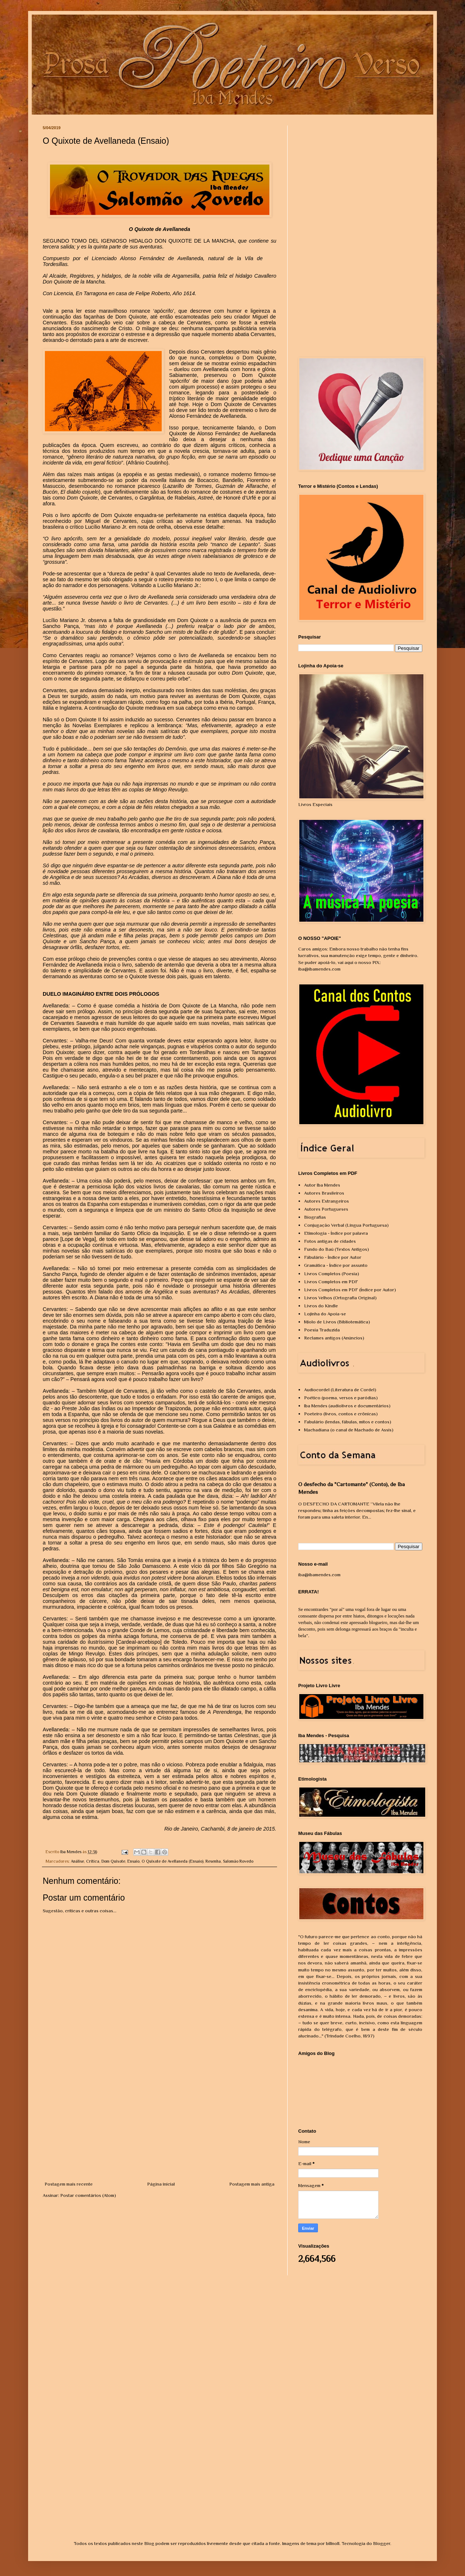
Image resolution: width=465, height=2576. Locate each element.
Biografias (315, 1217)
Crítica (92, 1861)
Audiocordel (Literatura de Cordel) (340, 1389)
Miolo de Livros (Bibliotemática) (337, 1321)
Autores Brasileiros (324, 1193)
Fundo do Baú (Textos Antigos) (336, 1249)
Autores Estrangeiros (326, 1201)
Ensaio (133, 1861)
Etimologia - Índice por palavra (336, 1233)
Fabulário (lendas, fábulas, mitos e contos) (347, 1421)
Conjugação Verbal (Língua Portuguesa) (346, 1225)
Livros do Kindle (321, 1305)
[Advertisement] (159, 2125)
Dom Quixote (113, 1861)
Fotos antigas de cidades (330, 1241)
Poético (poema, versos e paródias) (341, 1397)
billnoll (332, 2543)
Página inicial (161, 2184)
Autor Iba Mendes (322, 1185)
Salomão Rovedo (238, 1861)
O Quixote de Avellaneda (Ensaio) (172, 1861)
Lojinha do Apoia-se (325, 1313)
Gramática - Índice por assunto (336, 1265)
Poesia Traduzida (322, 1330)
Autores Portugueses (326, 1209)
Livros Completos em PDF (331, 1281)
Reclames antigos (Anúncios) (334, 1338)
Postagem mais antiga (251, 2184)
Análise (77, 1861)
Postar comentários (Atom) (88, 2195)
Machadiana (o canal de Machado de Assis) (348, 1429)
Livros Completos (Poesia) (331, 1273)
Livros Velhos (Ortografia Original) (340, 1297)
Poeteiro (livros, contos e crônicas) (341, 1413)
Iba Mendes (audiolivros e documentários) (347, 1405)
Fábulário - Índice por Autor (332, 1257)
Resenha (213, 1861)
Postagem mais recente (69, 2184)
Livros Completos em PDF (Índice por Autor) (350, 1289)
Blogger (381, 2543)
